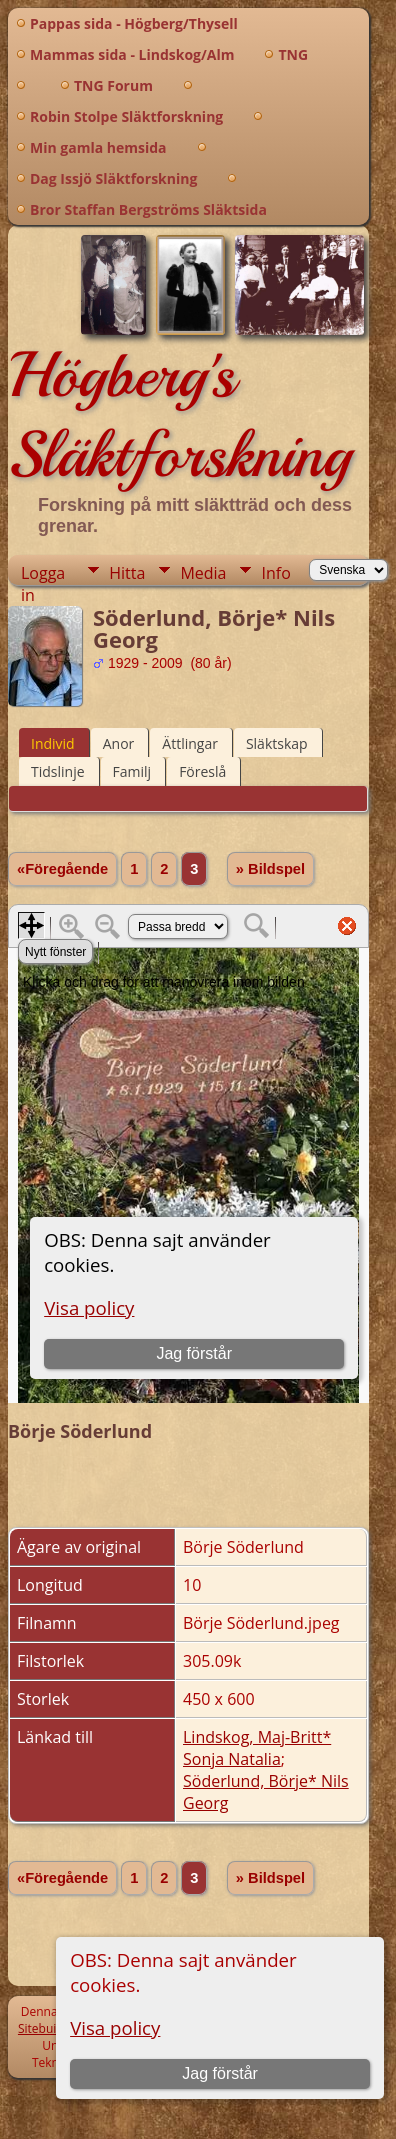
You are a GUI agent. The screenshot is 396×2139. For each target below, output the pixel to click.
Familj (132, 771)
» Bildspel (270, 869)
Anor (119, 743)
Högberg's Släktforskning (179, 415)
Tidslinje (58, 771)
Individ (53, 743)
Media (203, 573)
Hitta (127, 573)
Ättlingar (190, 743)
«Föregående (62, 869)
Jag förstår (220, 2073)
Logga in (43, 573)
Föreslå (202, 771)
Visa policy (115, 2027)
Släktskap (277, 743)
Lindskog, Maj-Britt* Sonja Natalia (257, 1748)
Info (275, 573)
